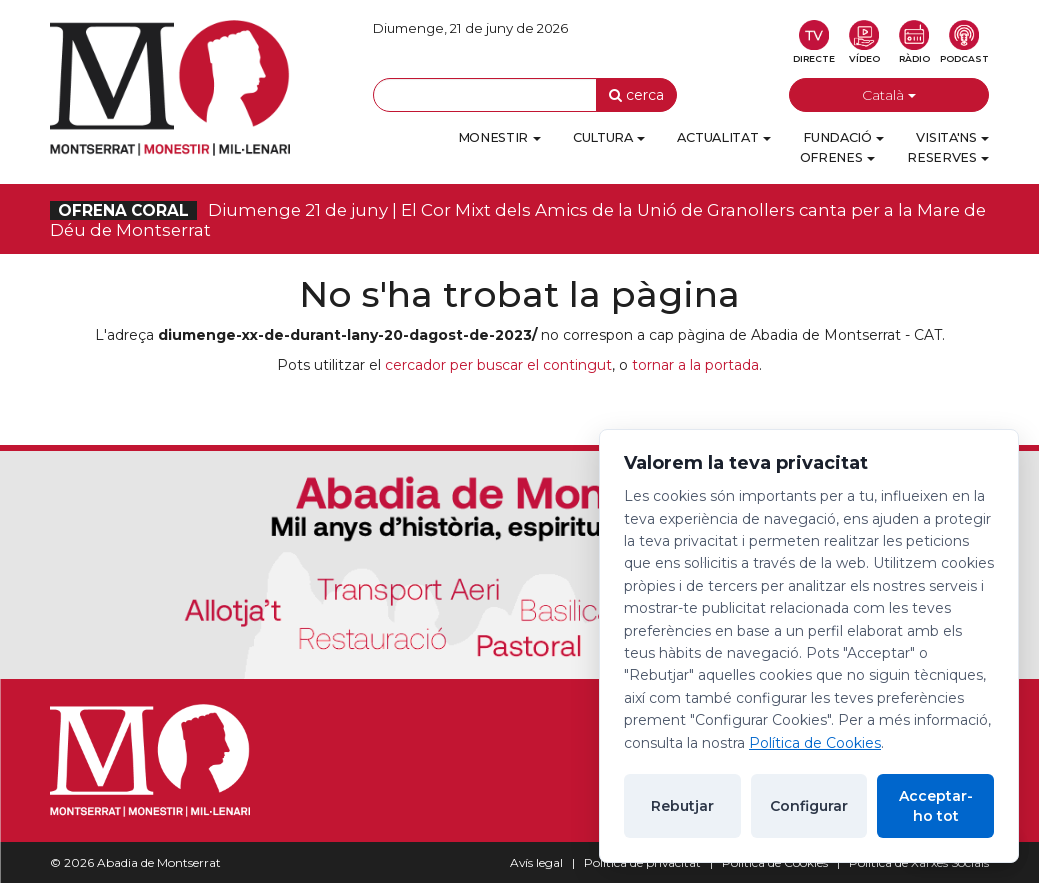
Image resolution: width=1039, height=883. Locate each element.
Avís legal (536, 862)
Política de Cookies (815, 743)
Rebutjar (682, 806)
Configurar (809, 806)
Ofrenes (838, 157)
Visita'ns (952, 137)
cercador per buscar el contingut (498, 365)
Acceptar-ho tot (936, 806)
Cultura (609, 137)
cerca (636, 95)
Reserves (948, 157)
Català (889, 95)
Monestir (499, 137)
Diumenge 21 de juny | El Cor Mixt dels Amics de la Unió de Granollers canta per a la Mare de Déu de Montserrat (518, 220)
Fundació (843, 137)
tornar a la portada (695, 365)
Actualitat (724, 137)
